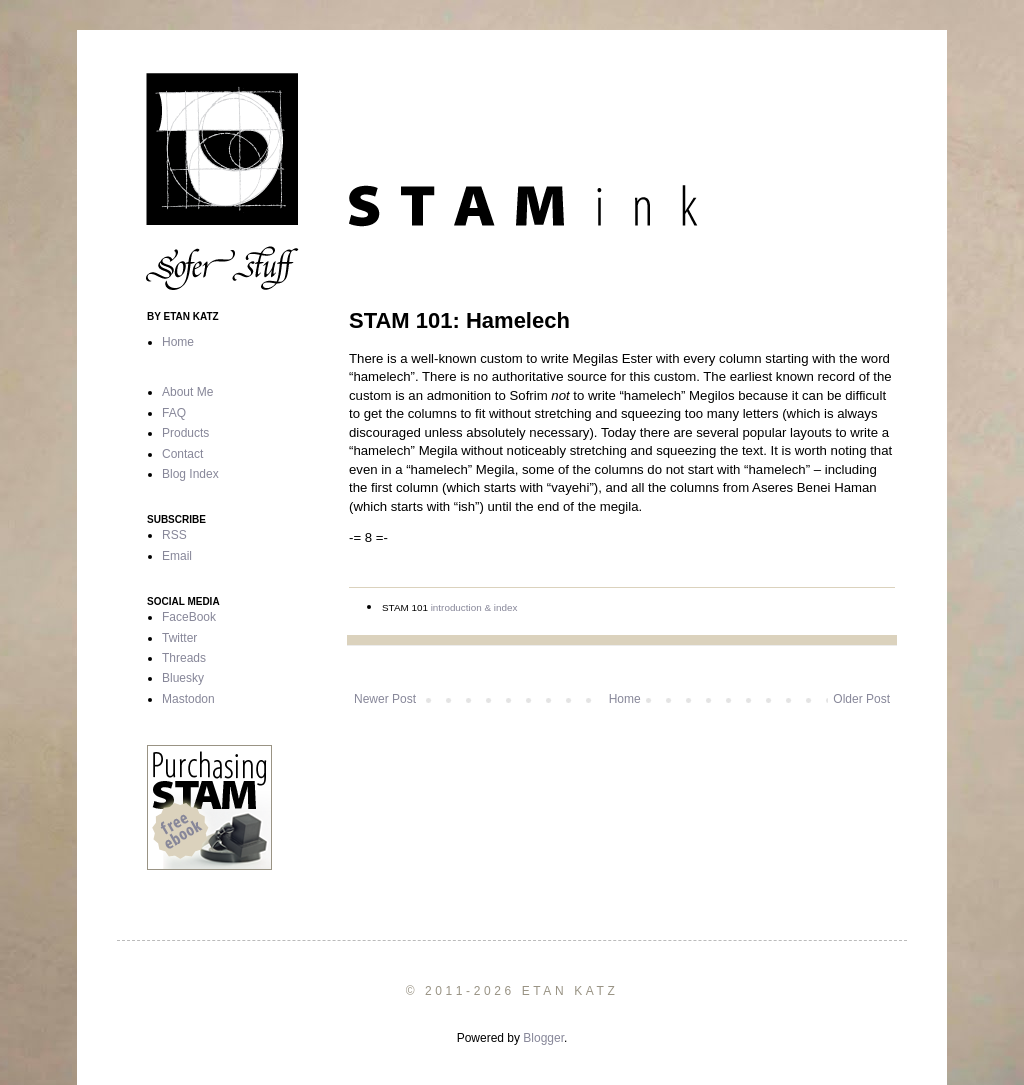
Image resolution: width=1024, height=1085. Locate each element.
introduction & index (474, 607)
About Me (187, 392)
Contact (182, 454)
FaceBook (189, 617)
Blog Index (190, 474)
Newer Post (385, 699)
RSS (174, 535)
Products (185, 433)
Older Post (861, 699)
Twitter (179, 638)
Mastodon (188, 699)
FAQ (174, 413)
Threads (184, 658)
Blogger (543, 1038)
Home (625, 699)
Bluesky (183, 678)
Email (177, 556)
